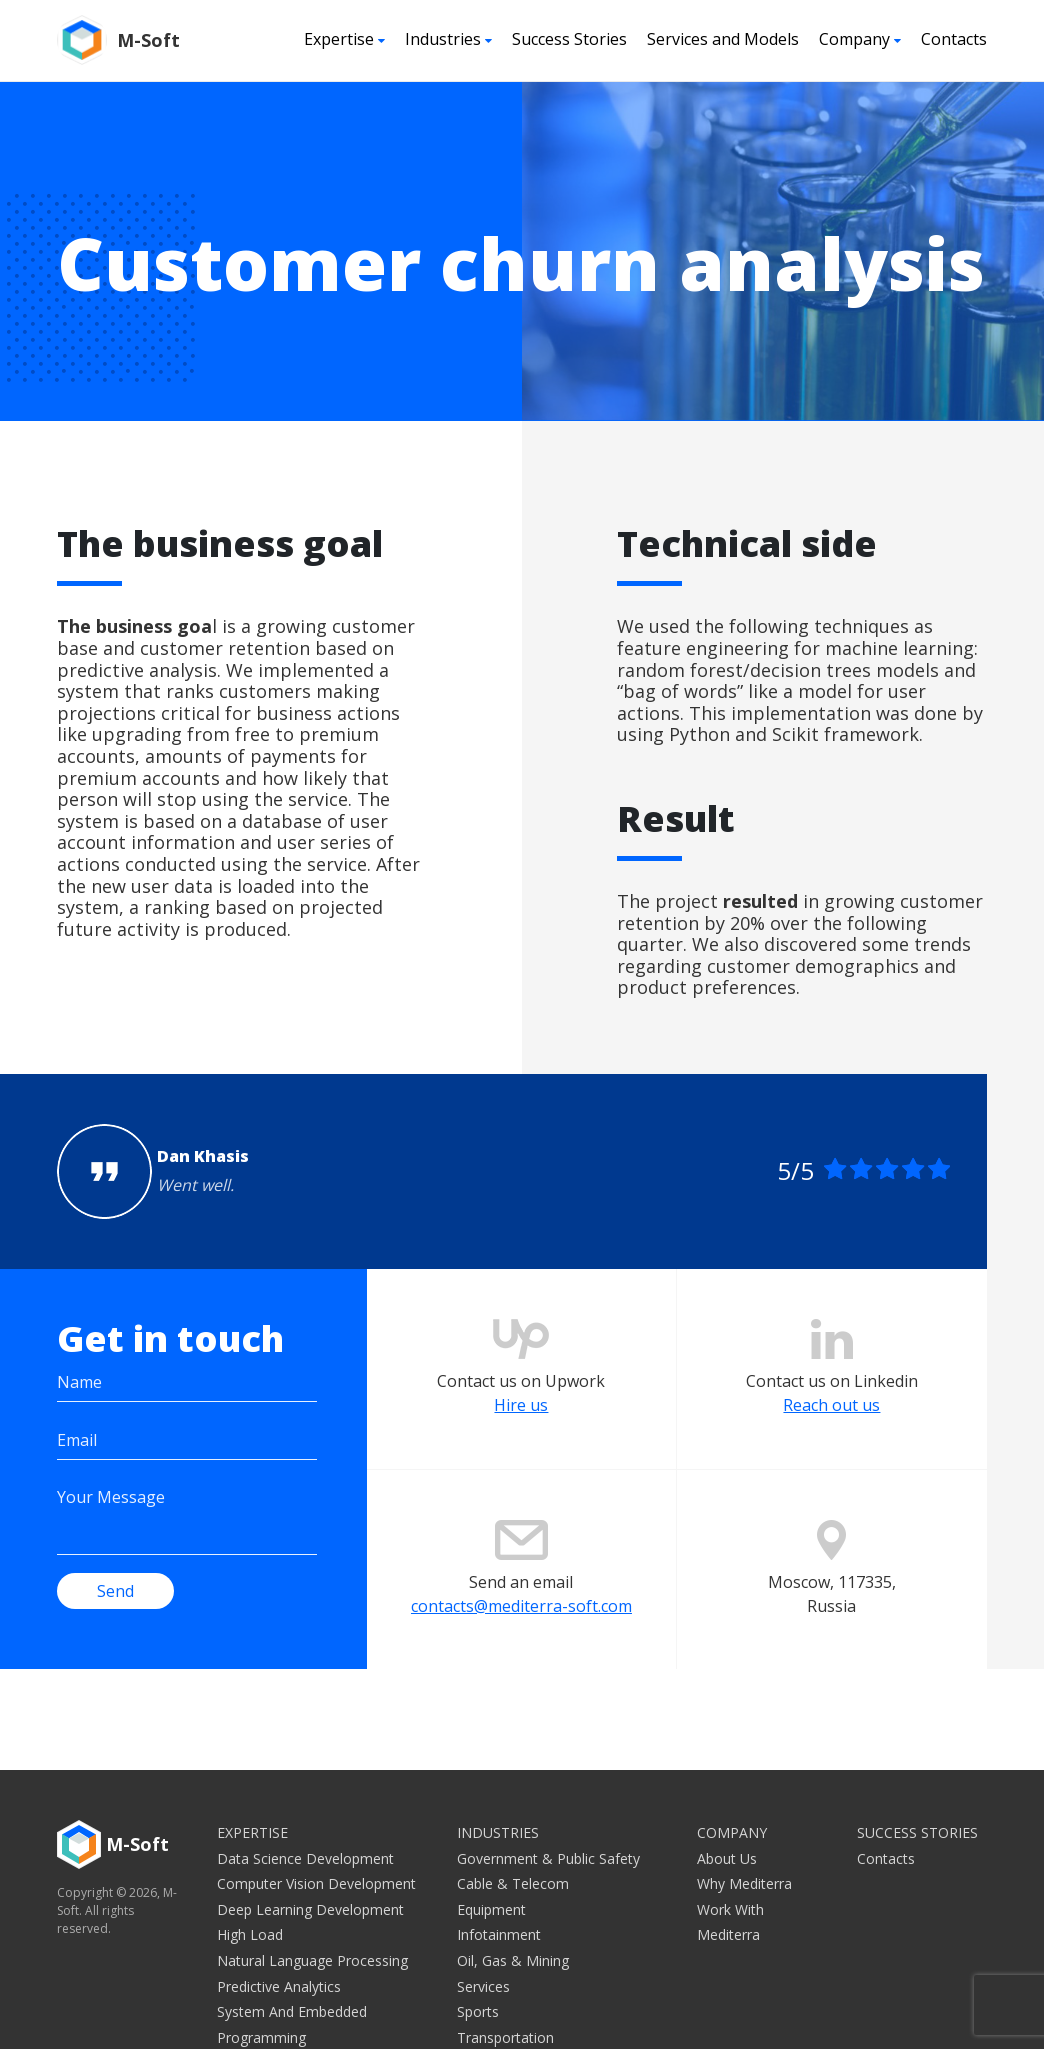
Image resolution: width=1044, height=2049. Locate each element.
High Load (250, 1934)
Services (483, 1986)
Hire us (521, 1409)
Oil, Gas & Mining (513, 1960)
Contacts (954, 39)
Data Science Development (305, 1858)
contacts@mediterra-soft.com (521, 1609)
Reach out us (831, 1409)
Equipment (491, 1909)
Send (115, 1591)
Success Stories (569, 39)
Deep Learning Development (310, 1909)
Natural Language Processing (312, 1960)
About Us (727, 1858)
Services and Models (723, 39)
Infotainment (499, 1934)
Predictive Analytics (279, 1986)
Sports (478, 2011)
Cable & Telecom (513, 1883)
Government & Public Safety (548, 1858)
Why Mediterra (744, 1883)
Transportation (505, 2037)
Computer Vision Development (316, 1883)
